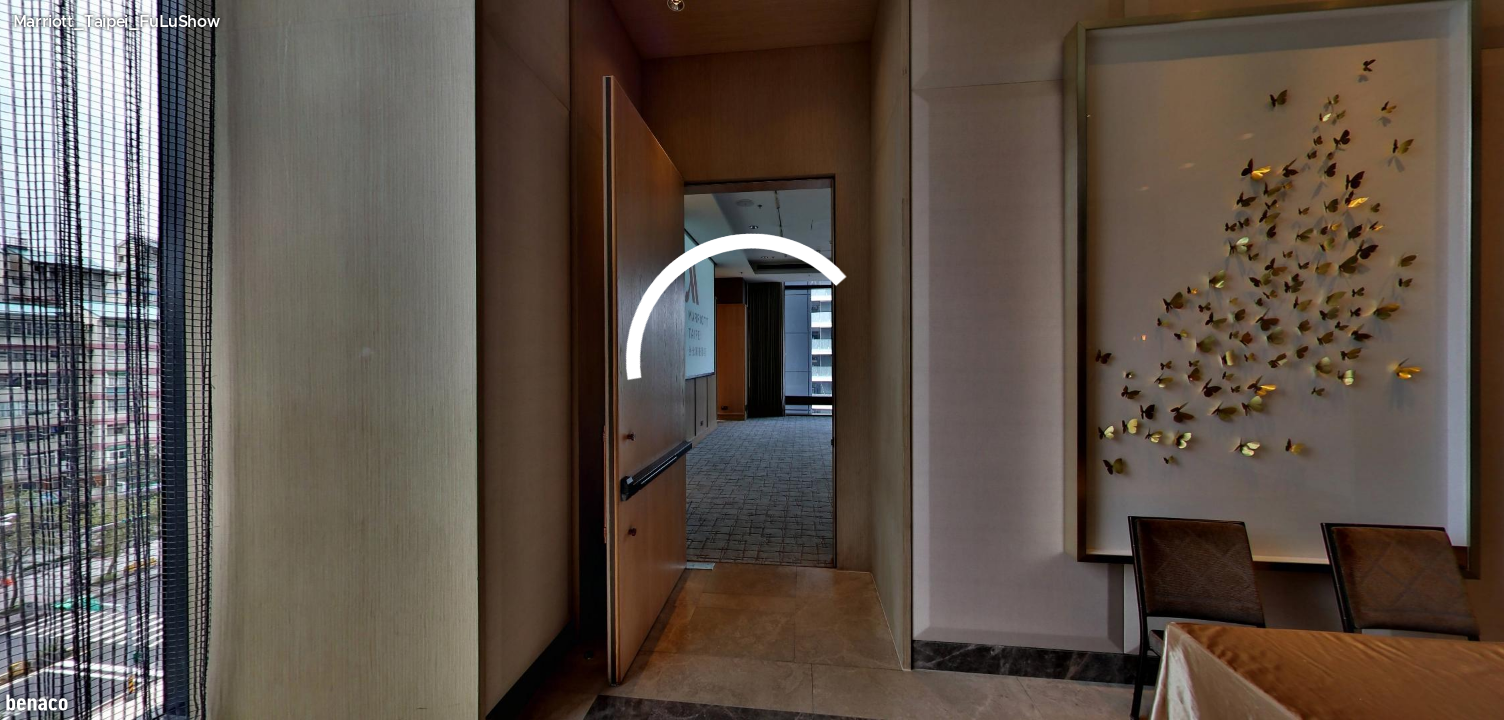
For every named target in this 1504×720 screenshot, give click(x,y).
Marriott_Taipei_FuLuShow (116, 22)
